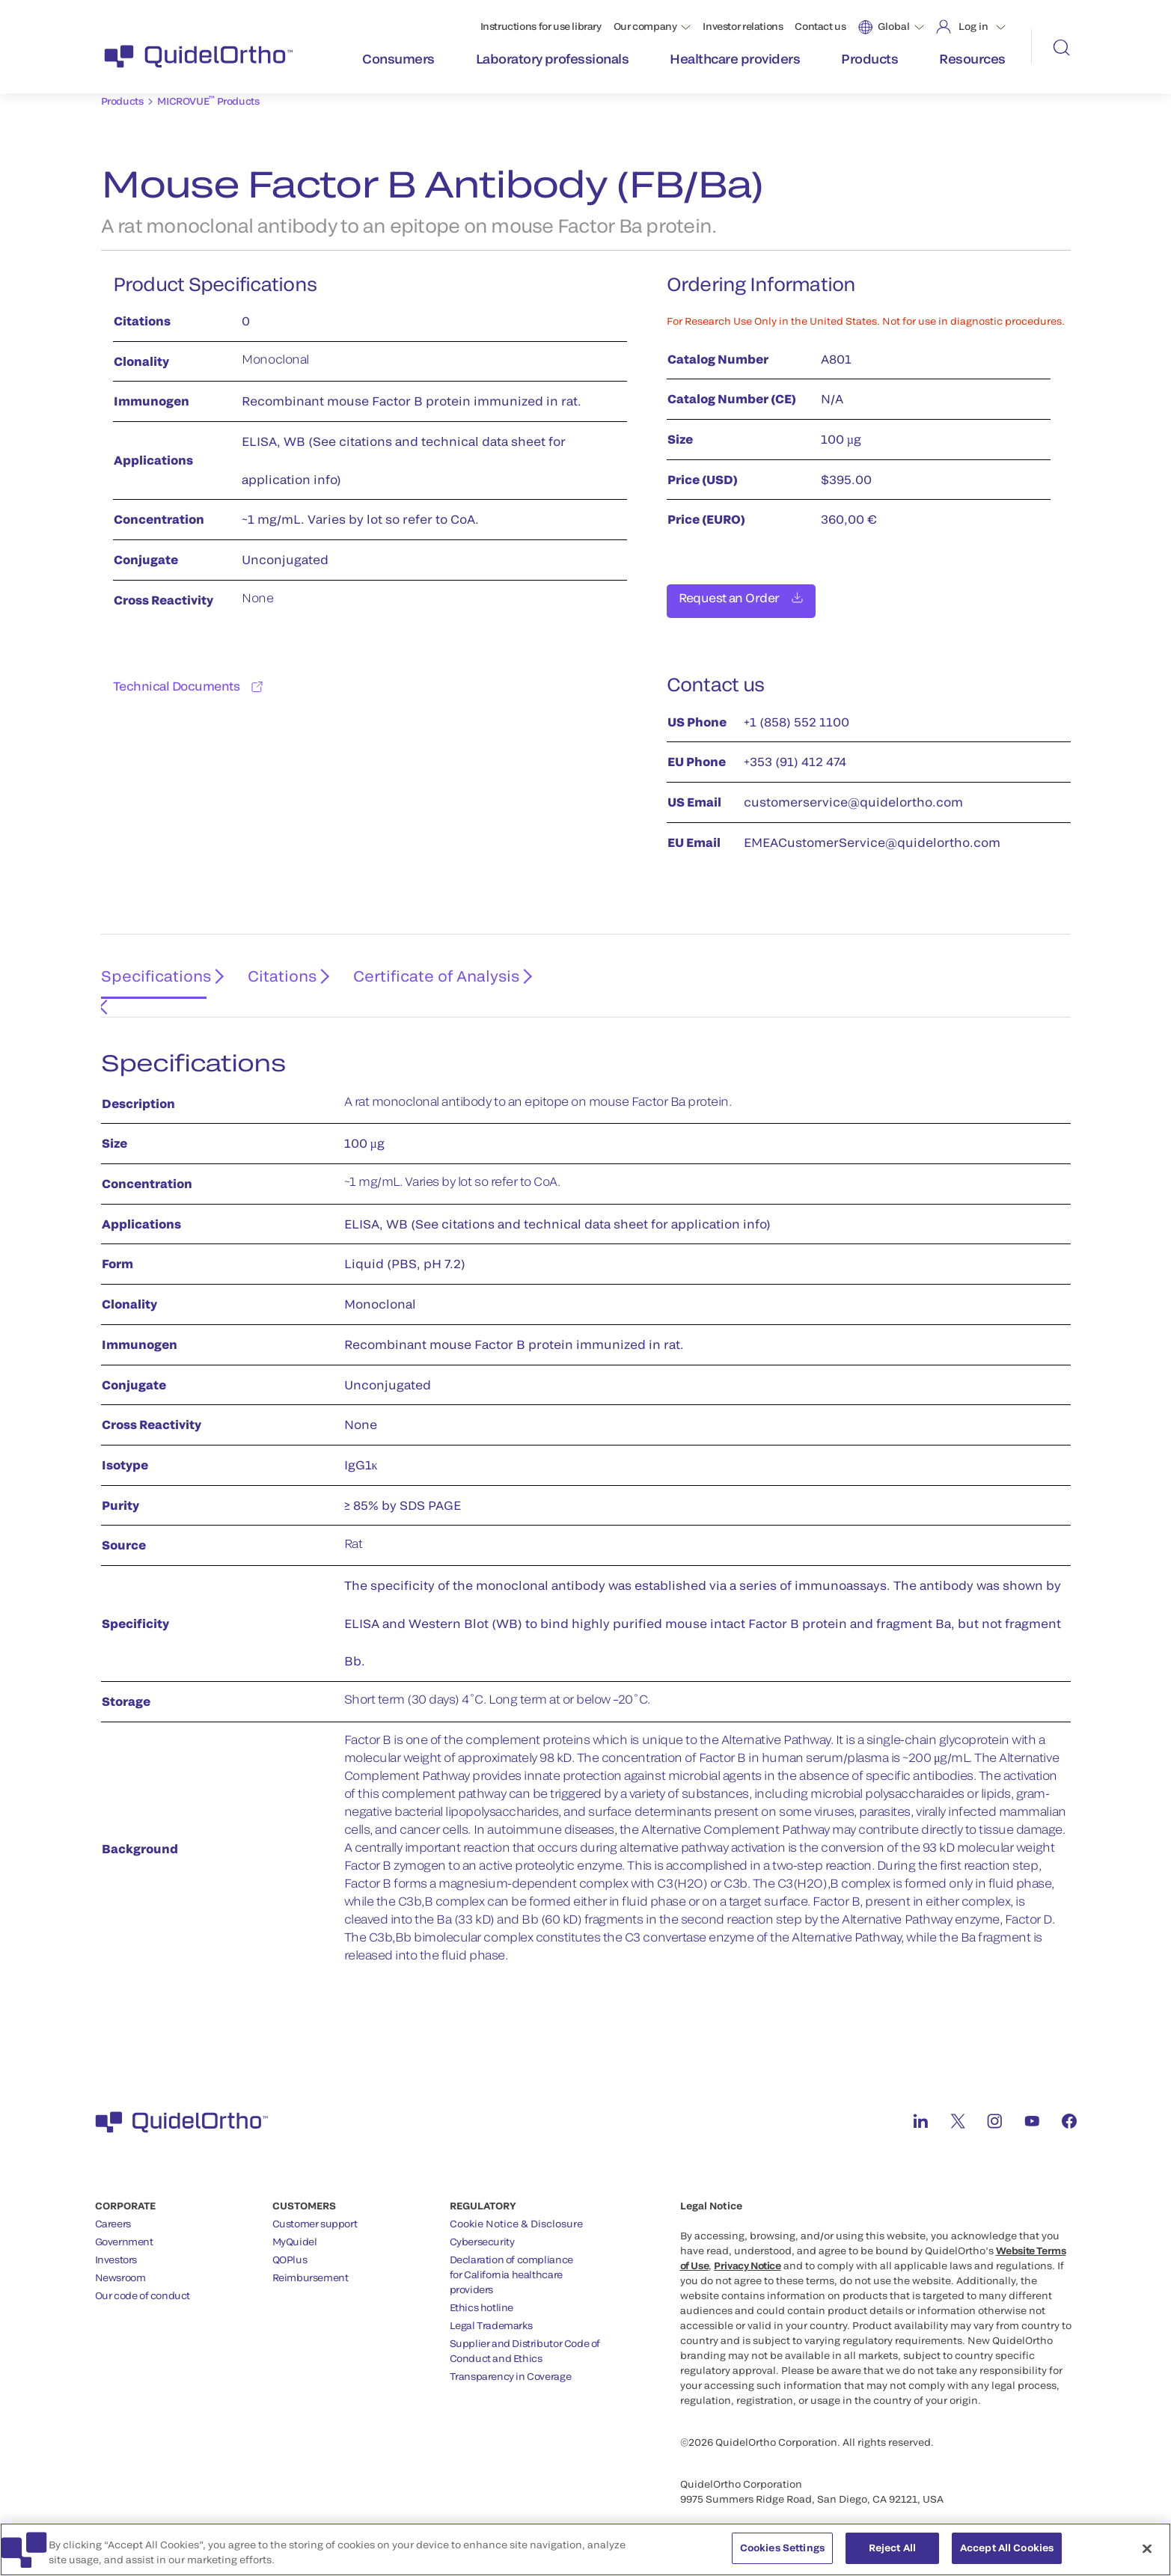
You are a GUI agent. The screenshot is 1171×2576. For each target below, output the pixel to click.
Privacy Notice (747, 2248)
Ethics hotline (482, 2290)
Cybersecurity (482, 2224)
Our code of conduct (143, 2278)
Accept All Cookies (1007, 2553)
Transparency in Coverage (511, 2359)
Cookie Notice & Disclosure (516, 2206)
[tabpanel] (586, 1497)
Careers (113, 2206)
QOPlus (290, 2242)
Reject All (892, 2553)
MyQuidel (294, 2224)
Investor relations (743, 26)
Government (124, 2224)
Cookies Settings (782, 2553)
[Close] (1147, 2552)
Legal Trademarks (491, 2308)
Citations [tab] (275, 971)
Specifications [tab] (150, 971)
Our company (645, 26)
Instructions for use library (541, 26)
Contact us (820, 26)
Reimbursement (310, 2260)
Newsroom (120, 2260)
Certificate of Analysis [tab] (426, 971)
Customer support (315, 2206)
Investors (116, 2242)
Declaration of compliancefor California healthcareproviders (511, 2257)
